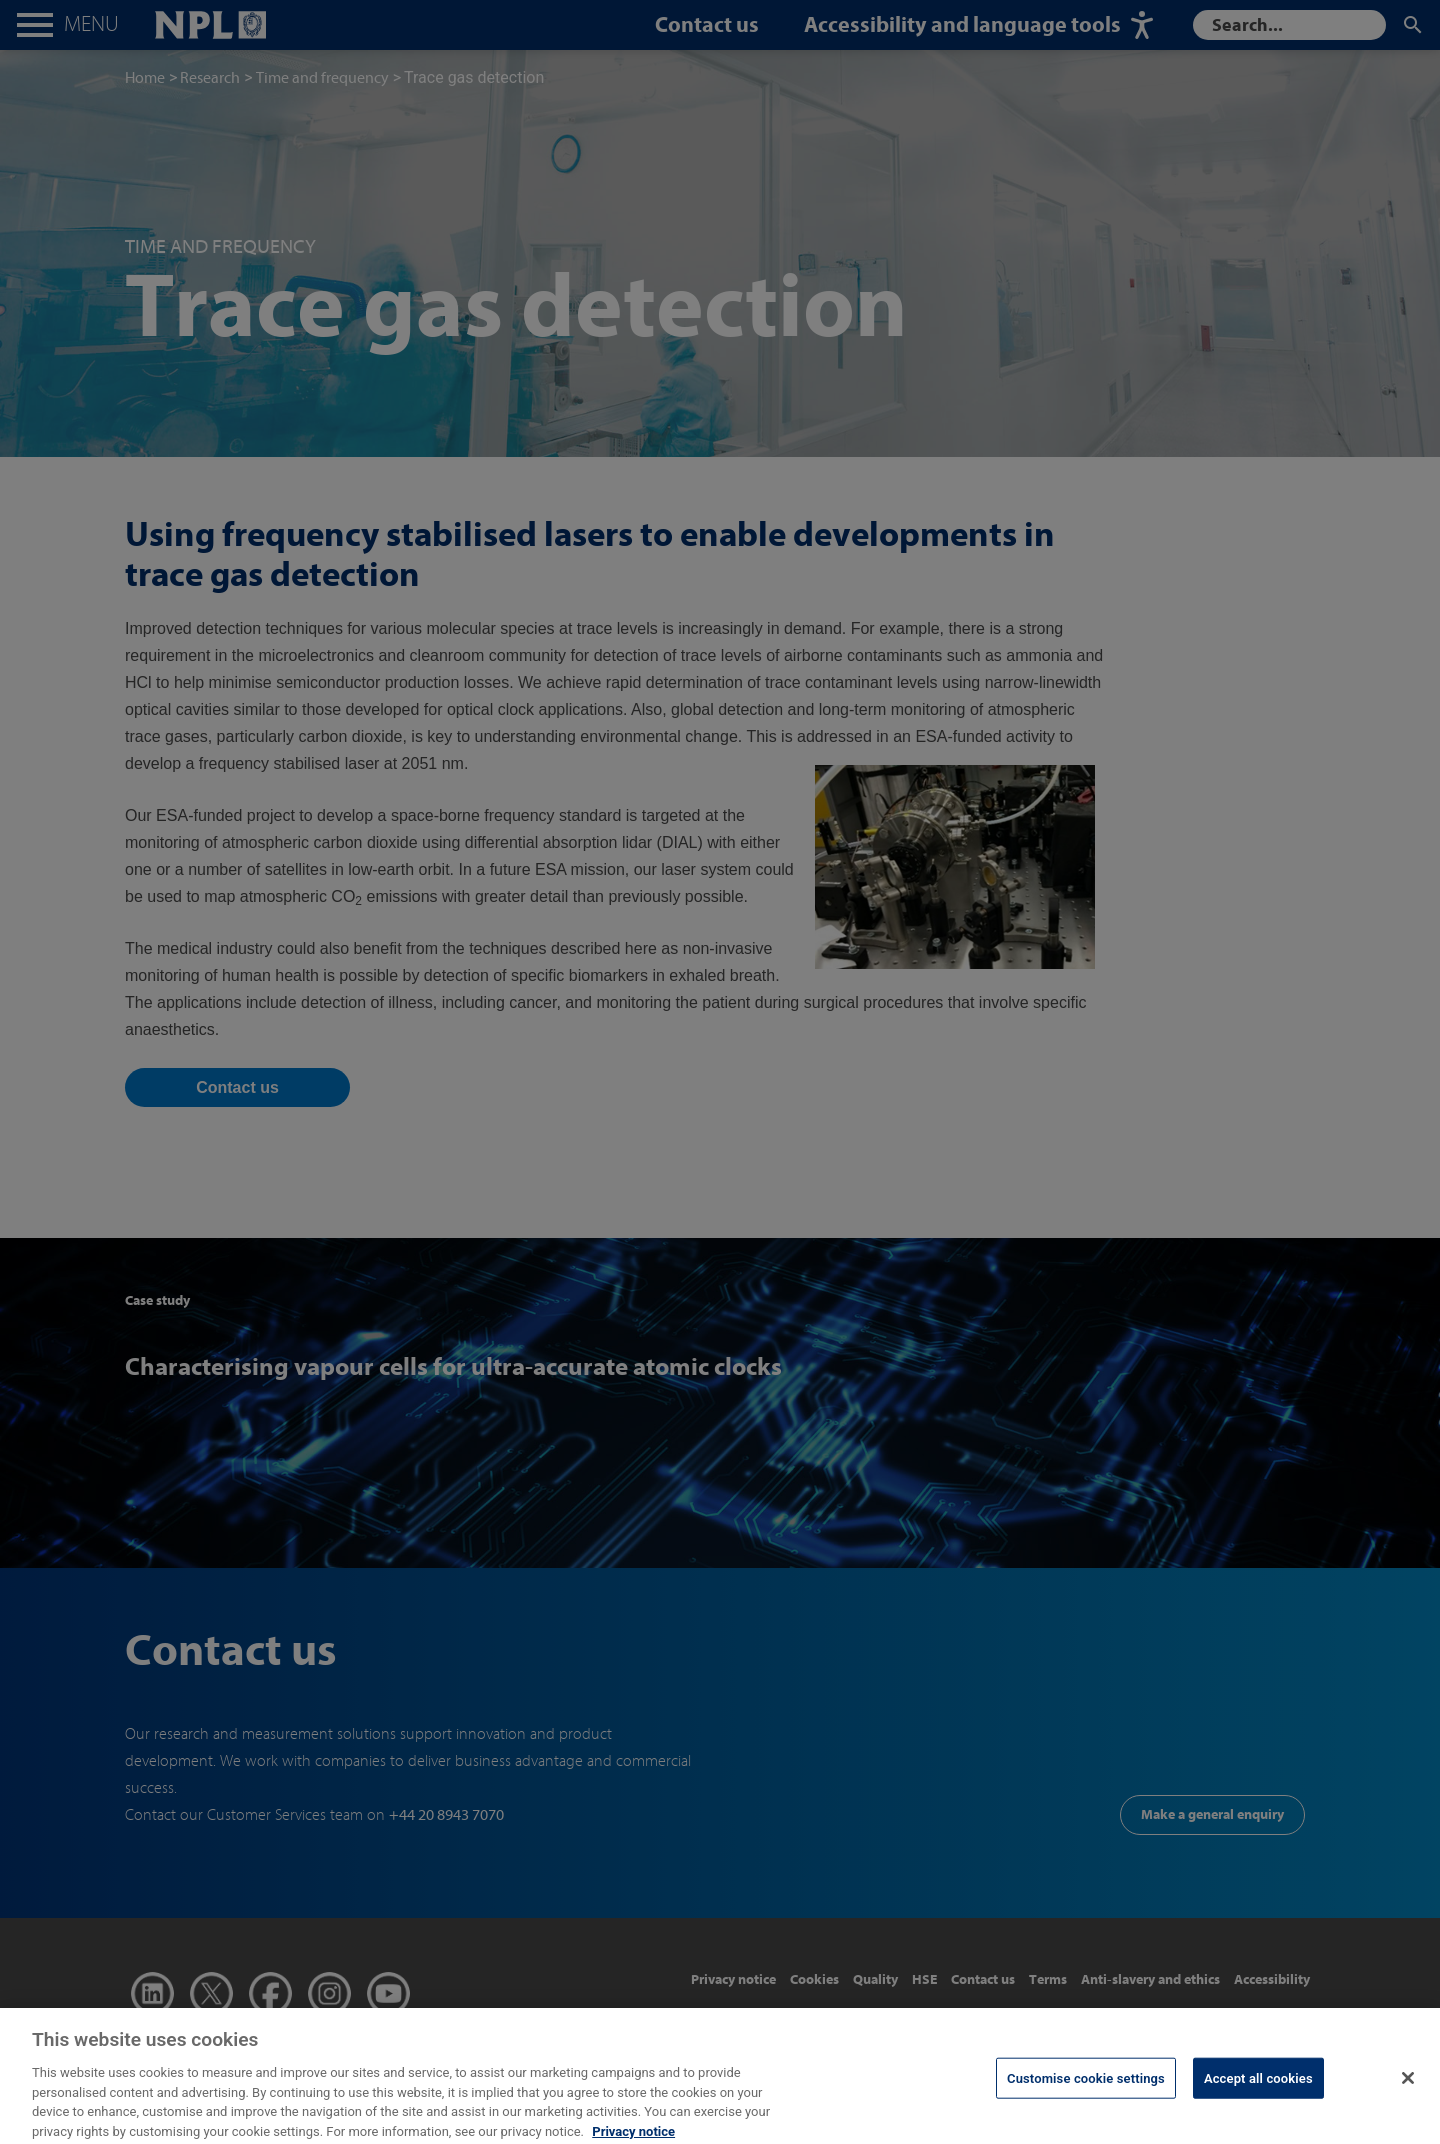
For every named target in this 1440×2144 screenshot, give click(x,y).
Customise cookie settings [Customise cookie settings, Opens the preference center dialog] (1086, 2090)
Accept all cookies (1258, 2090)
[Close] (1408, 2090)
